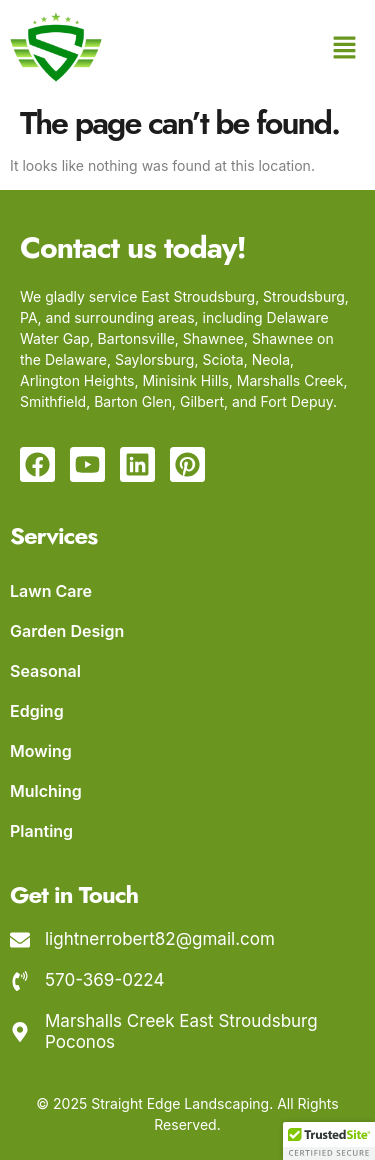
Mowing (41, 751)
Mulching (46, 791)
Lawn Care (51, 591)
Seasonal (45, 671)
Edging (37, 711)
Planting (41, 831)
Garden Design (67, 631)
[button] (345, 49)
